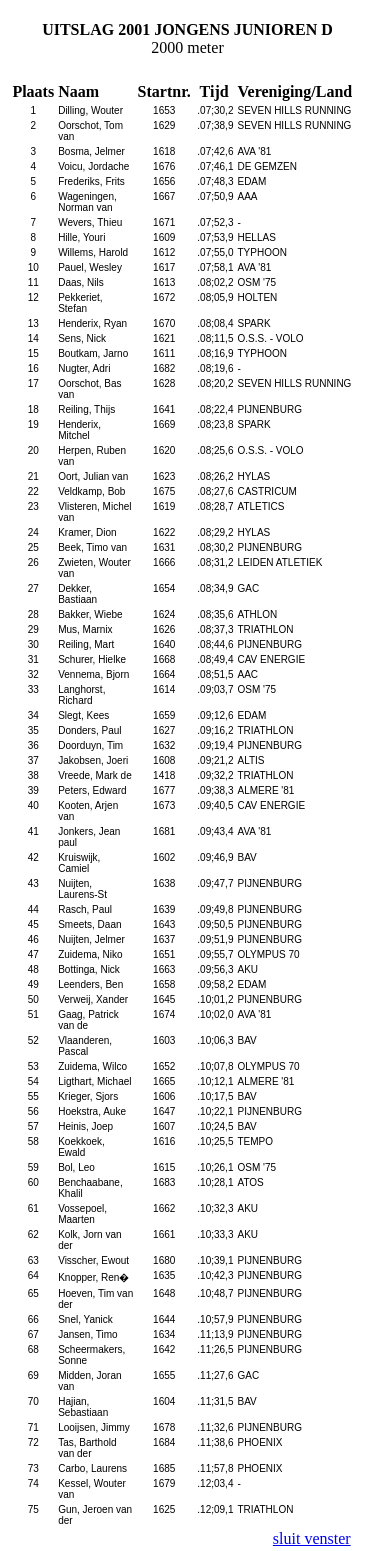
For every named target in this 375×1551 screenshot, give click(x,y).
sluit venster (312, 1538)
